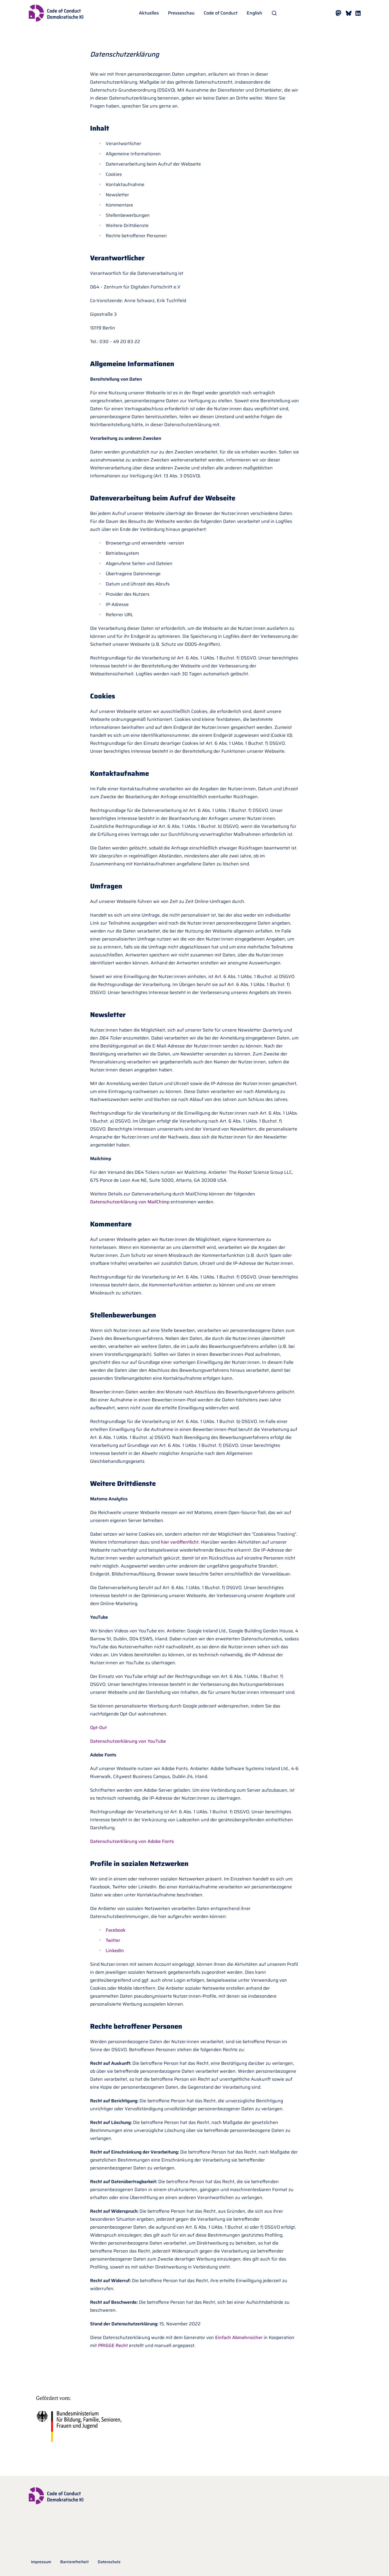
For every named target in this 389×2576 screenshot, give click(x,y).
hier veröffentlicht (180, 1542)
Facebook (116, 1930)
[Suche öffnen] (274, 13)
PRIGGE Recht (112, 2345)
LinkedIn (115, 1950)
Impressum (41, 2562)
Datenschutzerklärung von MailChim (128, 1201)
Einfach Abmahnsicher (238, 2337)
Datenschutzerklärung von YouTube (128, 1741)
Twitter (113, 1940)
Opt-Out (98, 1727)
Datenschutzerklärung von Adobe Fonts (132, 1841)
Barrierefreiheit (74, 2562)
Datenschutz (109, 2562)
